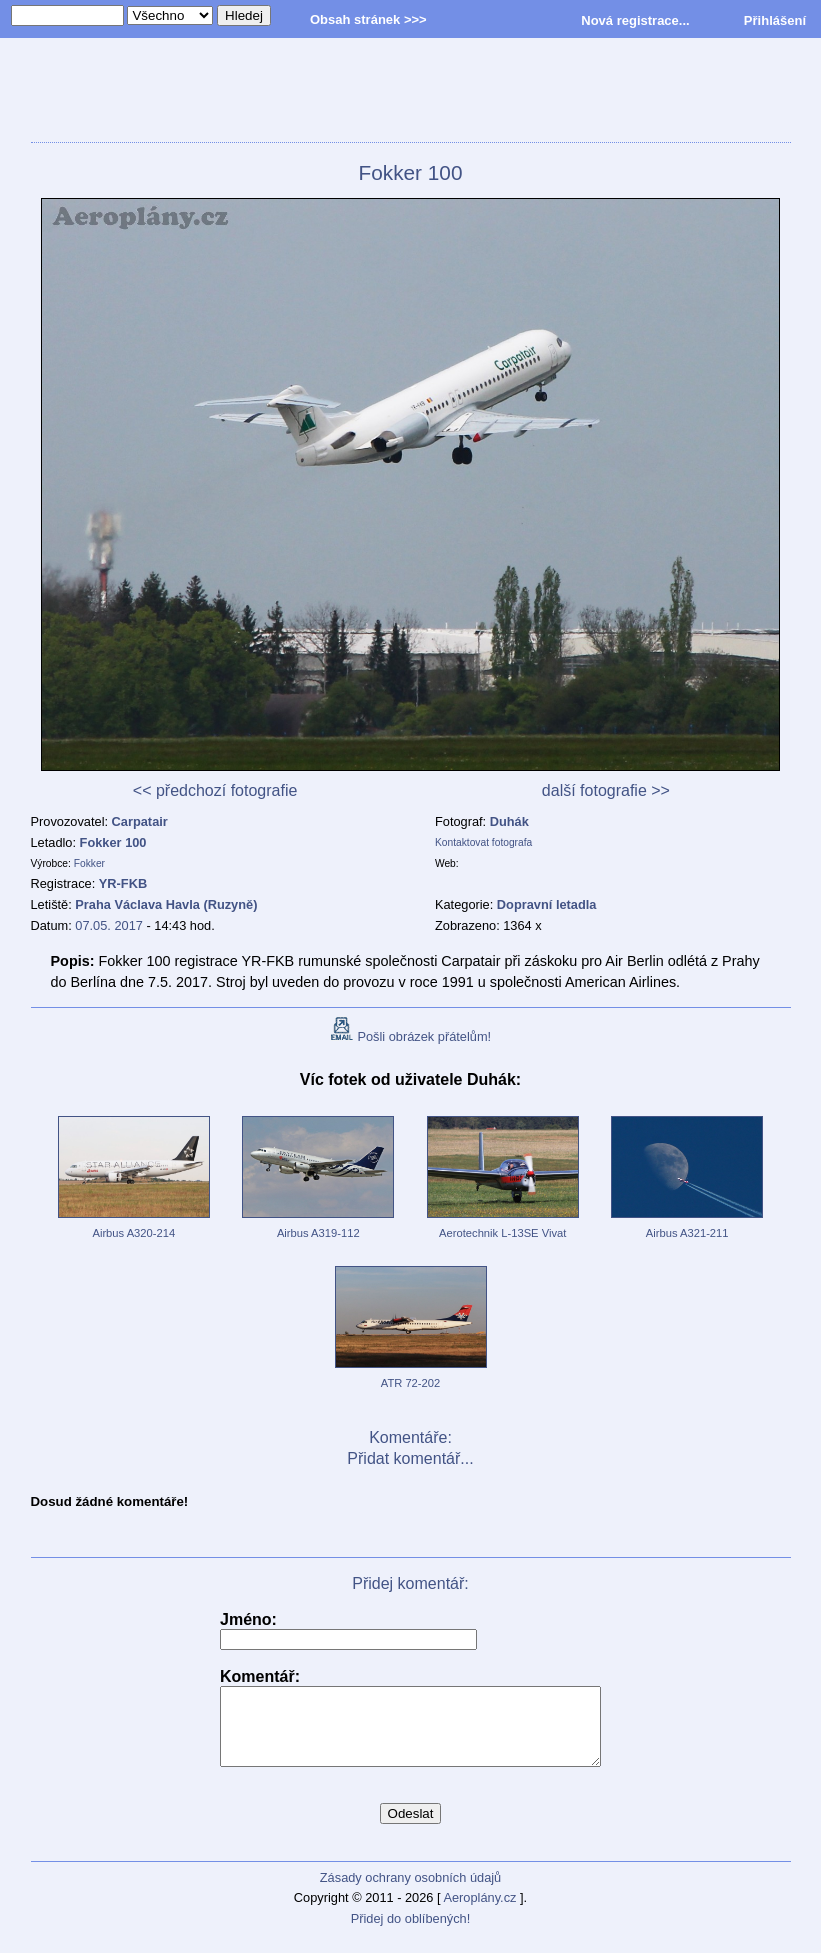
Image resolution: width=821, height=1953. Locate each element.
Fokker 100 (113, 842)
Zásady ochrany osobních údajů (410, 1892)
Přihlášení (775, 20)
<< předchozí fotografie (215, 790)
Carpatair (140, 821)
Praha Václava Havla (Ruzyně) (166, 904)
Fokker (89, 863)
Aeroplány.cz (479, 1912)
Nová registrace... (635, 20)
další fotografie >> (606, 790)
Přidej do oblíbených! (411, 1933)
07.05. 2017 (109, 925)
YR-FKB (123, 883)
